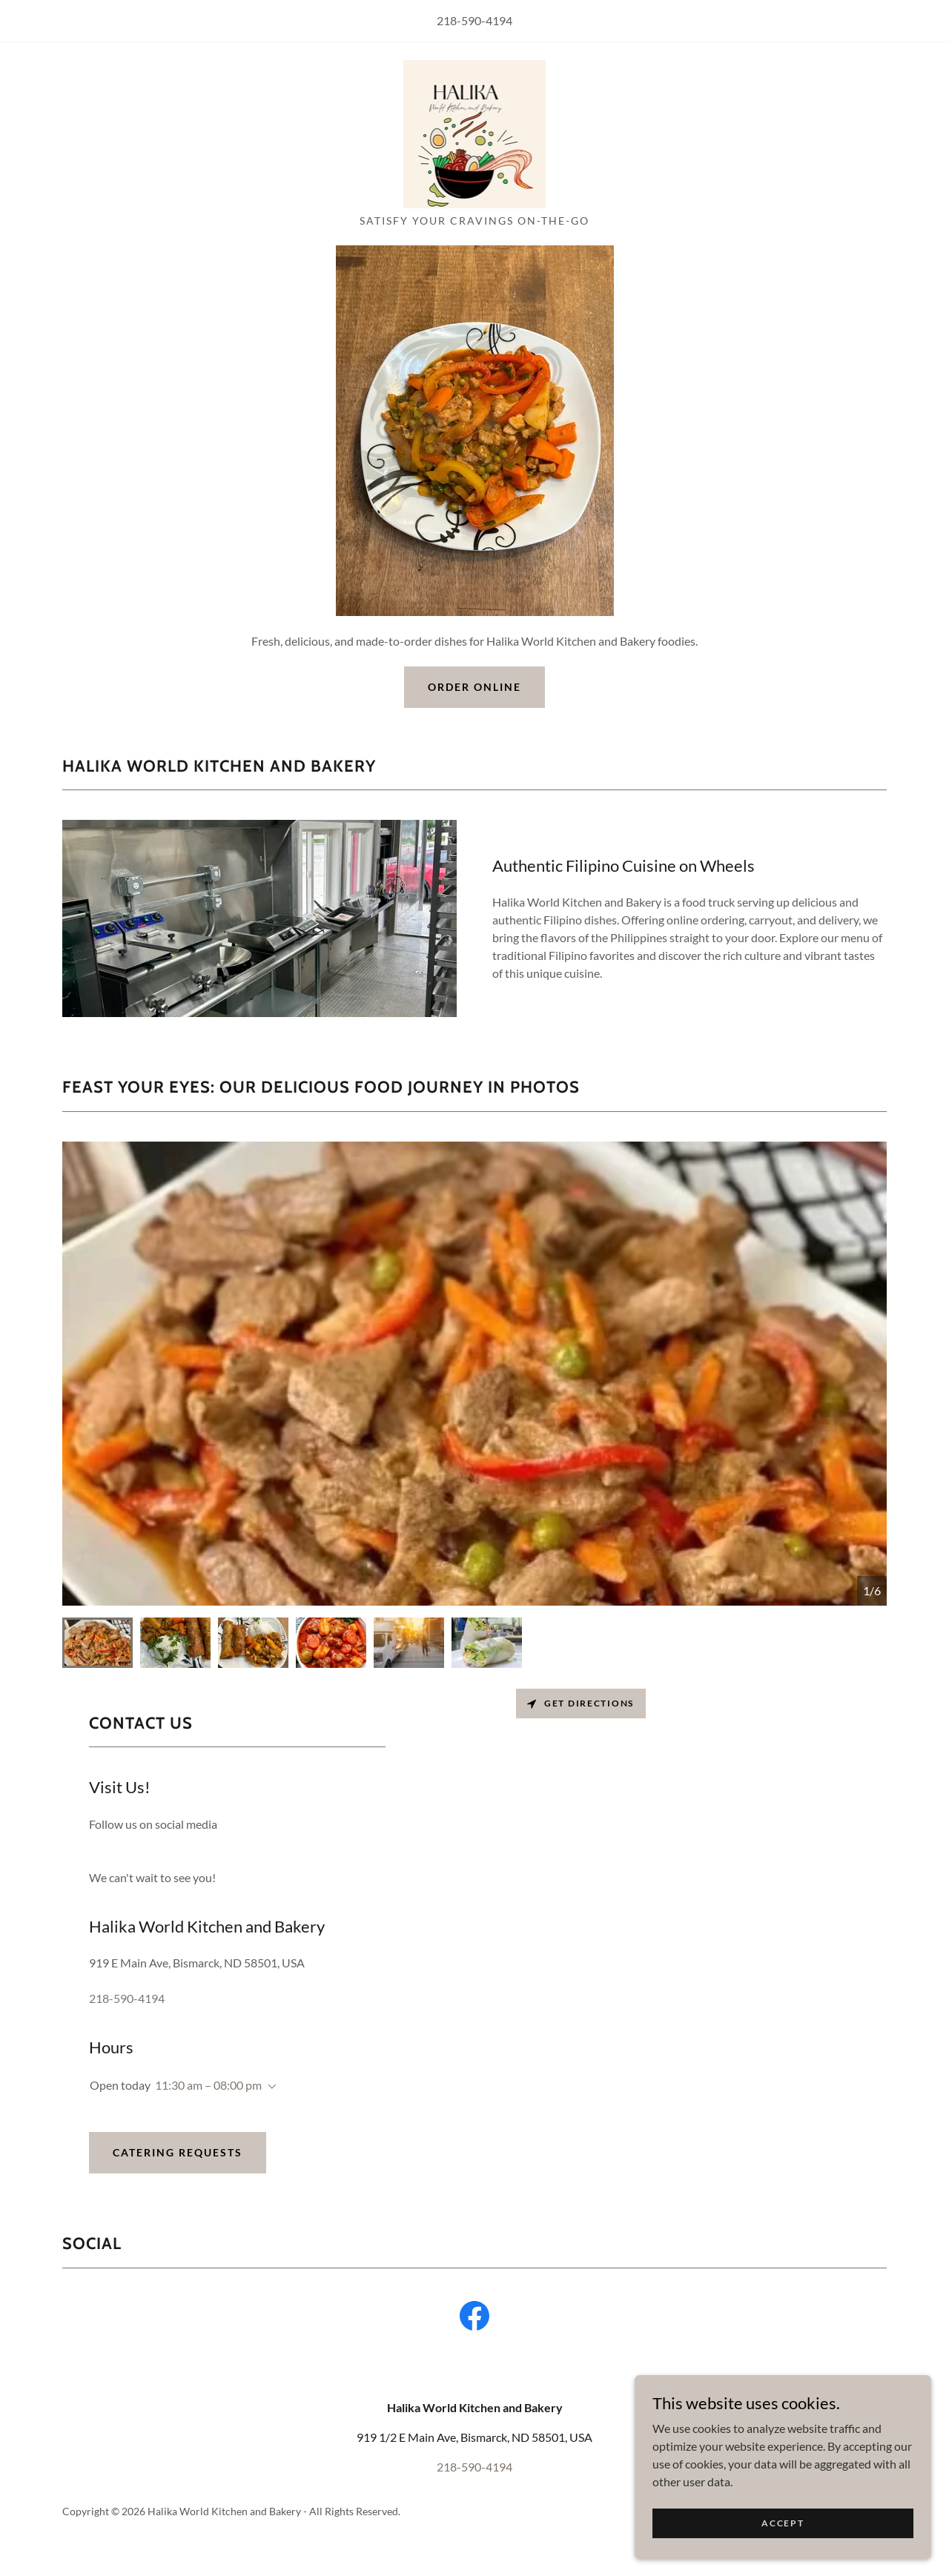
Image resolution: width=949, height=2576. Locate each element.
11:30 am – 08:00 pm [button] (208, 2085)
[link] (474, 132)
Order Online (474, 687)
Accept (782, 2543)
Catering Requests (177, 2152)
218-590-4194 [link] (474, 20)
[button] (269, 2087)
